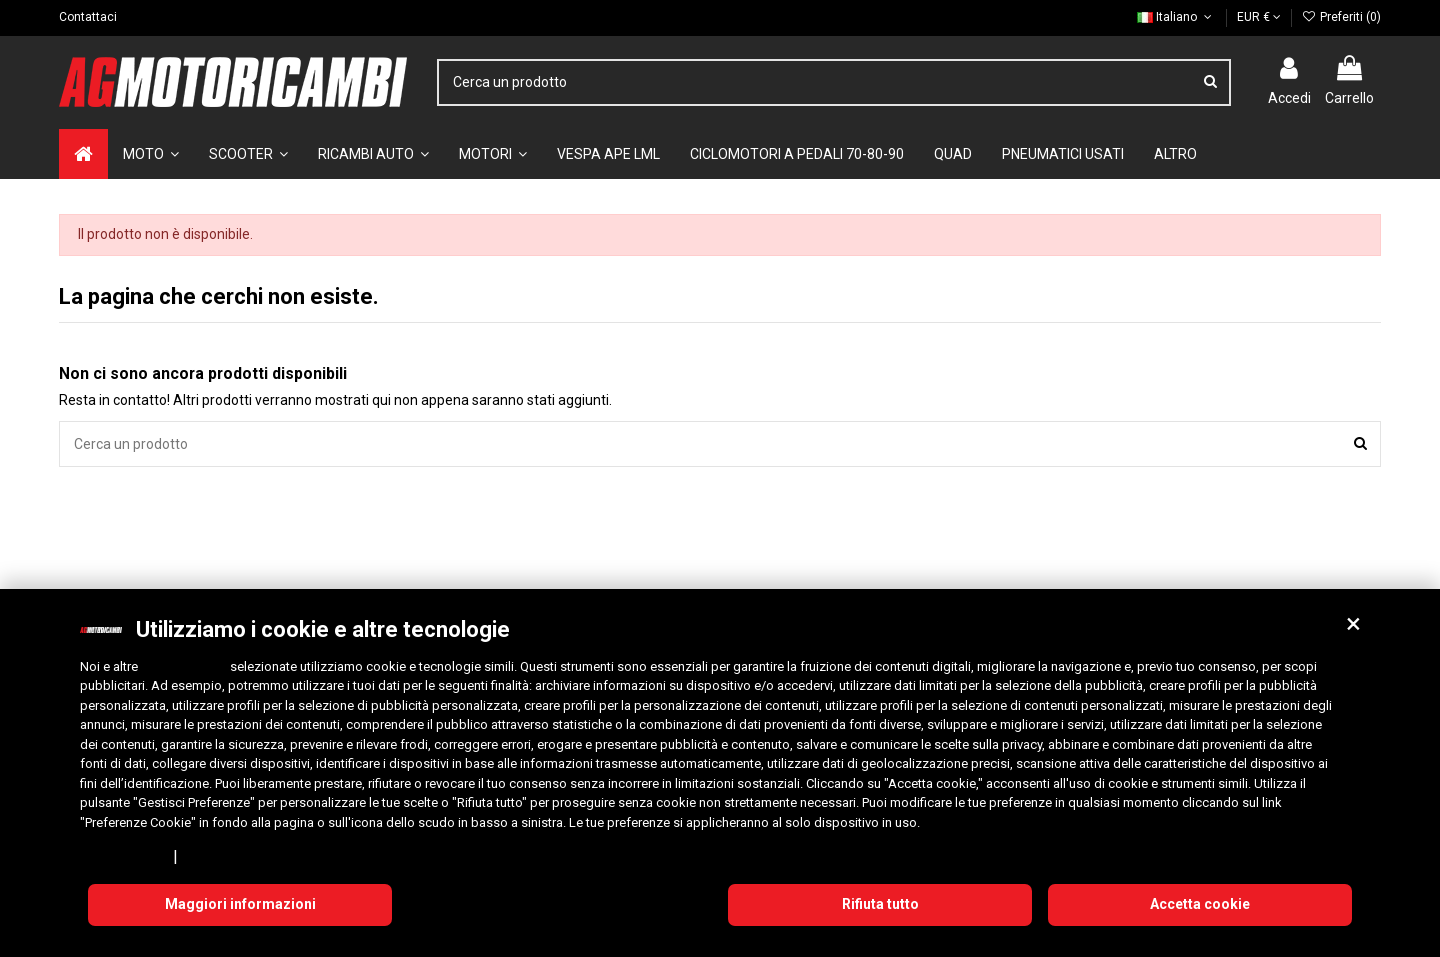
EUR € (1259, 17)
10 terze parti (184, 666)
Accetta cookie (1200, 904)
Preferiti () (1341, 17)
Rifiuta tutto (880, 904)
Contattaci (88, 17)
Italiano (1176, 17)
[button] (1353, 624)
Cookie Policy (226, 856)
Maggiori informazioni (240, 904)
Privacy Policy (123, 856)
